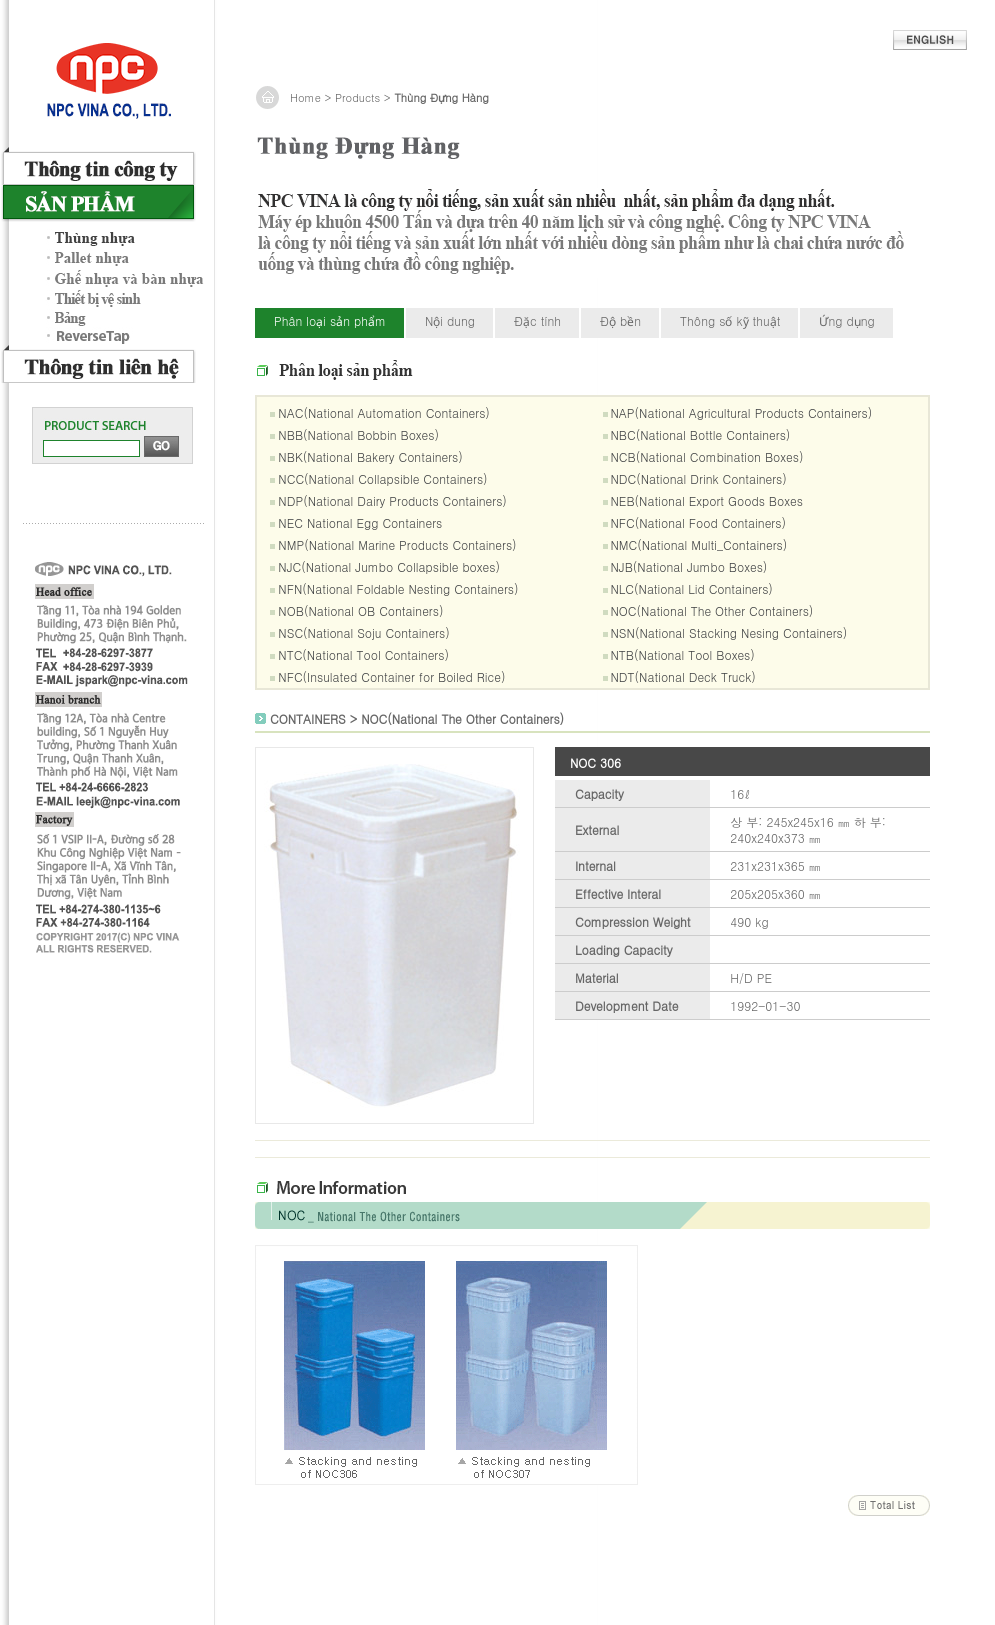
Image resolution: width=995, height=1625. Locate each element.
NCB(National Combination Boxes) (707, 456)
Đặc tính (537, 320)
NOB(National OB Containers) (360, 610)
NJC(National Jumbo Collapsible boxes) (389, 566)
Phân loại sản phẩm (330, 320)
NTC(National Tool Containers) (363, 654)
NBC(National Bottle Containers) (701, 434)
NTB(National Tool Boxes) (683, 654)
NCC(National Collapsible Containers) (382, 478)
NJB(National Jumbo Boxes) (689, 566)
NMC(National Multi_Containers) (699, 544)
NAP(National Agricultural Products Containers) (742, 412)
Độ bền (620, 320)
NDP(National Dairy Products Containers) (392, 500)
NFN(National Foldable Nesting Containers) (398, 588)
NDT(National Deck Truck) (683, 676)
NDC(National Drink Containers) (699, 478)
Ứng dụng (846, 320)
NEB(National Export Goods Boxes (707, 500)
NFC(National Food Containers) (698, 522)
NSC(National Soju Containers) (363, 632)
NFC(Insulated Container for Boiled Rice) (391, 676)
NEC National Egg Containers (360, 522)
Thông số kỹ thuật (730, 320)
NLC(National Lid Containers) (692, 588)
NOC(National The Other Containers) (712, 610)
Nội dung (450, 320)
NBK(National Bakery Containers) (370, 456)
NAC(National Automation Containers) (384, 412)
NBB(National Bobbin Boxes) (358, 434)
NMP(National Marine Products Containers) (397, 544)
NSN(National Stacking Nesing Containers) (729, 632)
